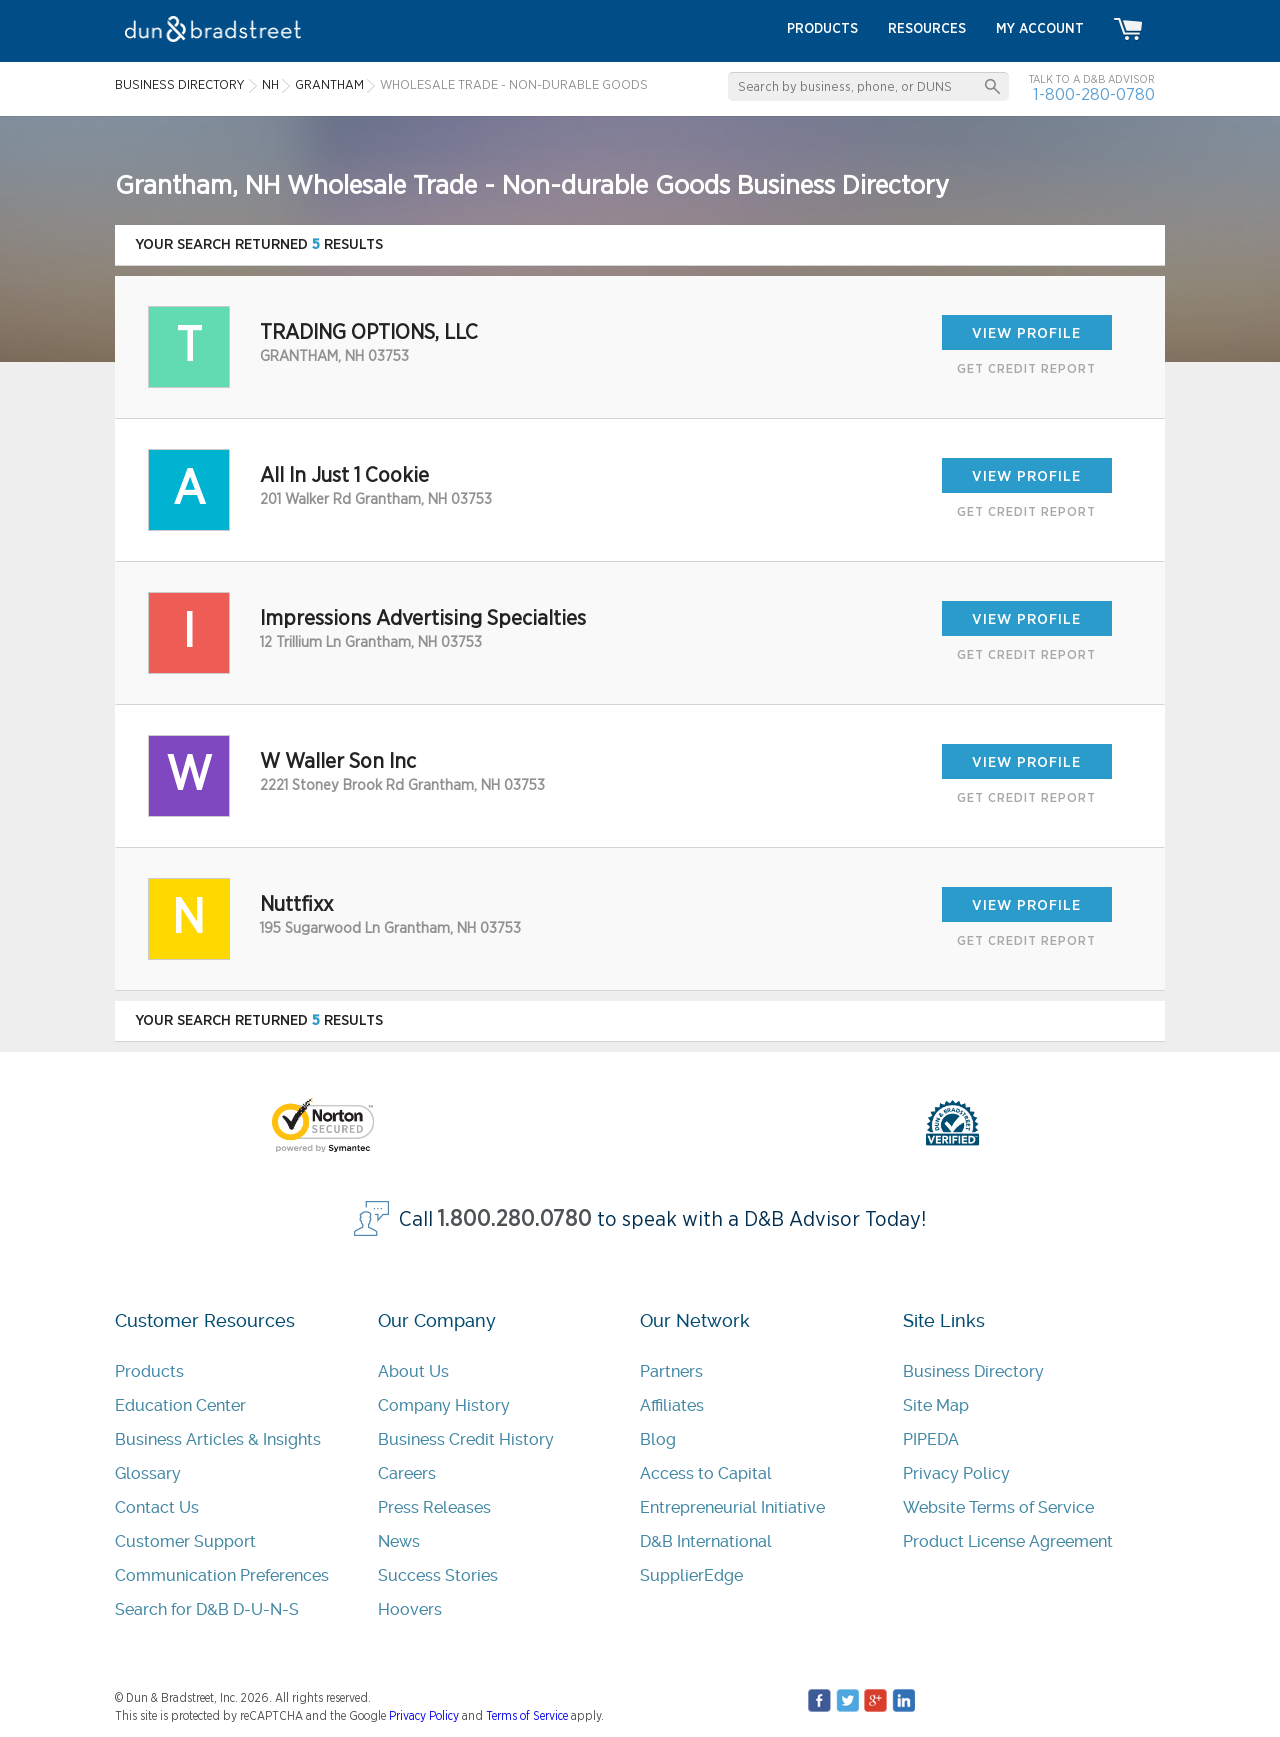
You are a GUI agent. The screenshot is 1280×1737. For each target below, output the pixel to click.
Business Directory (973, 1371)
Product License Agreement (1008, 1541)
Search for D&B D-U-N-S (207, 1609)
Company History (444, 1405)
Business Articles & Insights (218, 1439)
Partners (671, 1371)
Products (149, 1371)
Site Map (936, 1405)
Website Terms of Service (998, 1507)
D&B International (706, 1541)
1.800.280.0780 (515, 1219)
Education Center (180, 1405)
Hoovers (410, 1609)
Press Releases (434, 1507)
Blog (658, 1439)
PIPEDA (931, 1439)
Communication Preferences (222, 1575)
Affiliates (672, 1405)
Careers (407, 1473)
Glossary (148, 1473)
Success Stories (438, 1575)
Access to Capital (706, 1473)
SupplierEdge (691, 1575)
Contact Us (157, 1507)
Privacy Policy (956, 1473)
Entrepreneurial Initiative (732, 1507)
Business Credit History (466, 1439)
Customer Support (185, 1541)
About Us (413, 1371)
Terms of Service (527, 1716)
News (399, 1541)
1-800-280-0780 (1094, 94)
